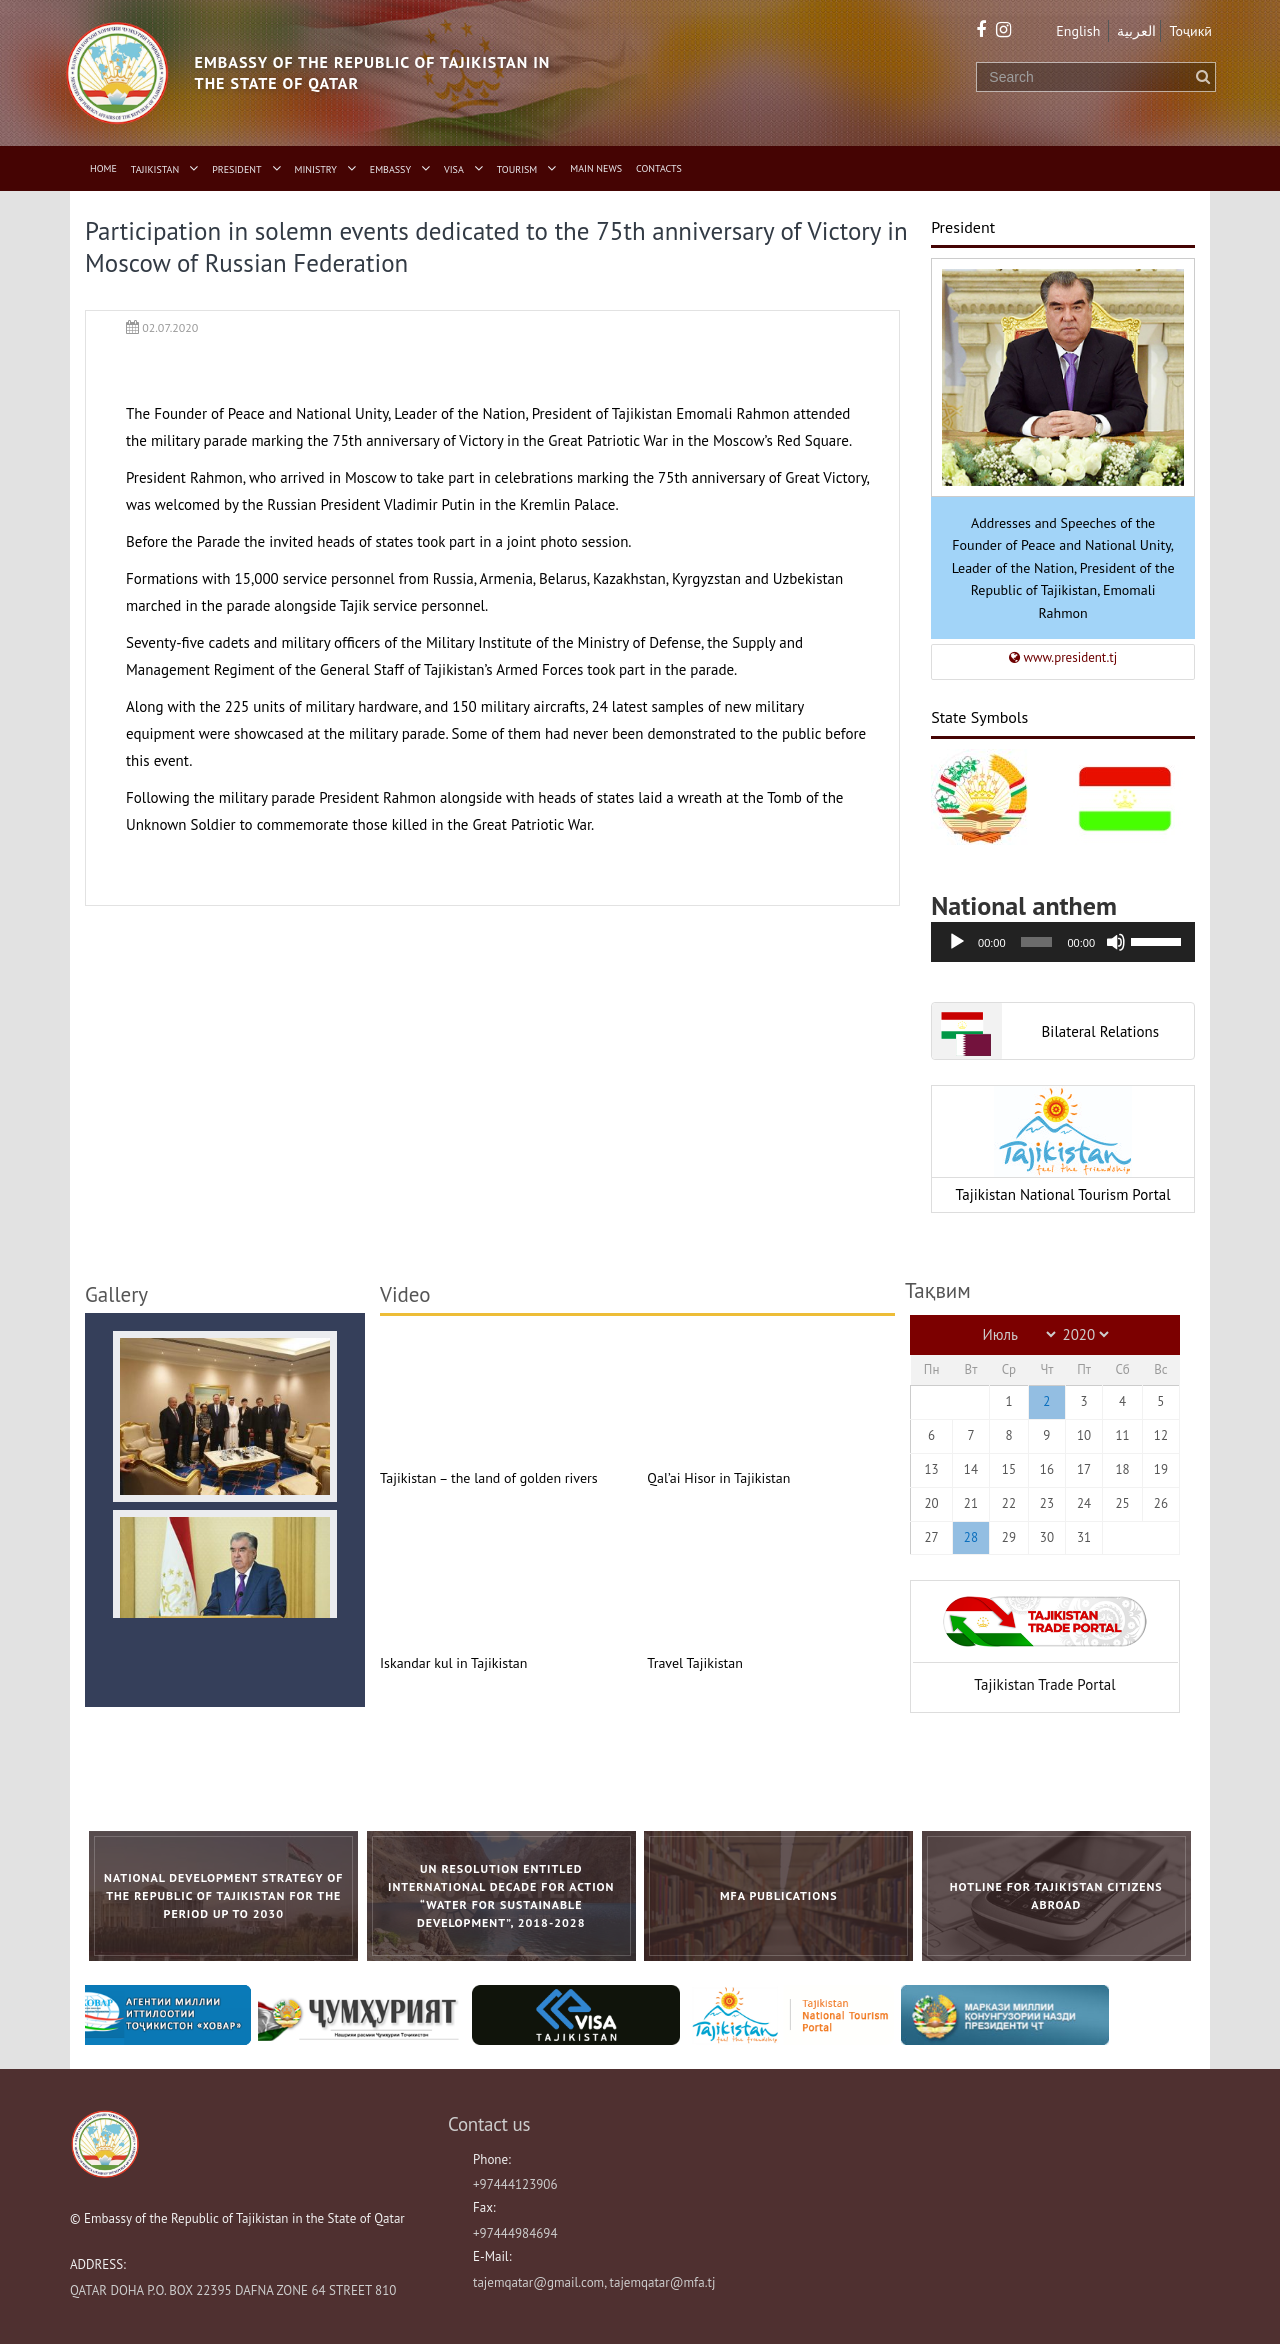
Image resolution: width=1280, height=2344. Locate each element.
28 (971, 1537)
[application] (1063, 942)
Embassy (390, 169)
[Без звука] (1116, 942)
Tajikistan (155, 169)
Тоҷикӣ (1190, 31)
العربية (1136, 31)
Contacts (659, 168)
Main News (596, 168)
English (1078, 31)
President (236, 169)
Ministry (316, 169)
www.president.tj (1063, 657)
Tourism (517, 169)
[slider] (1036, 942)
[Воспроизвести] (957, 942)
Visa (454, 169)
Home (103, 168)
